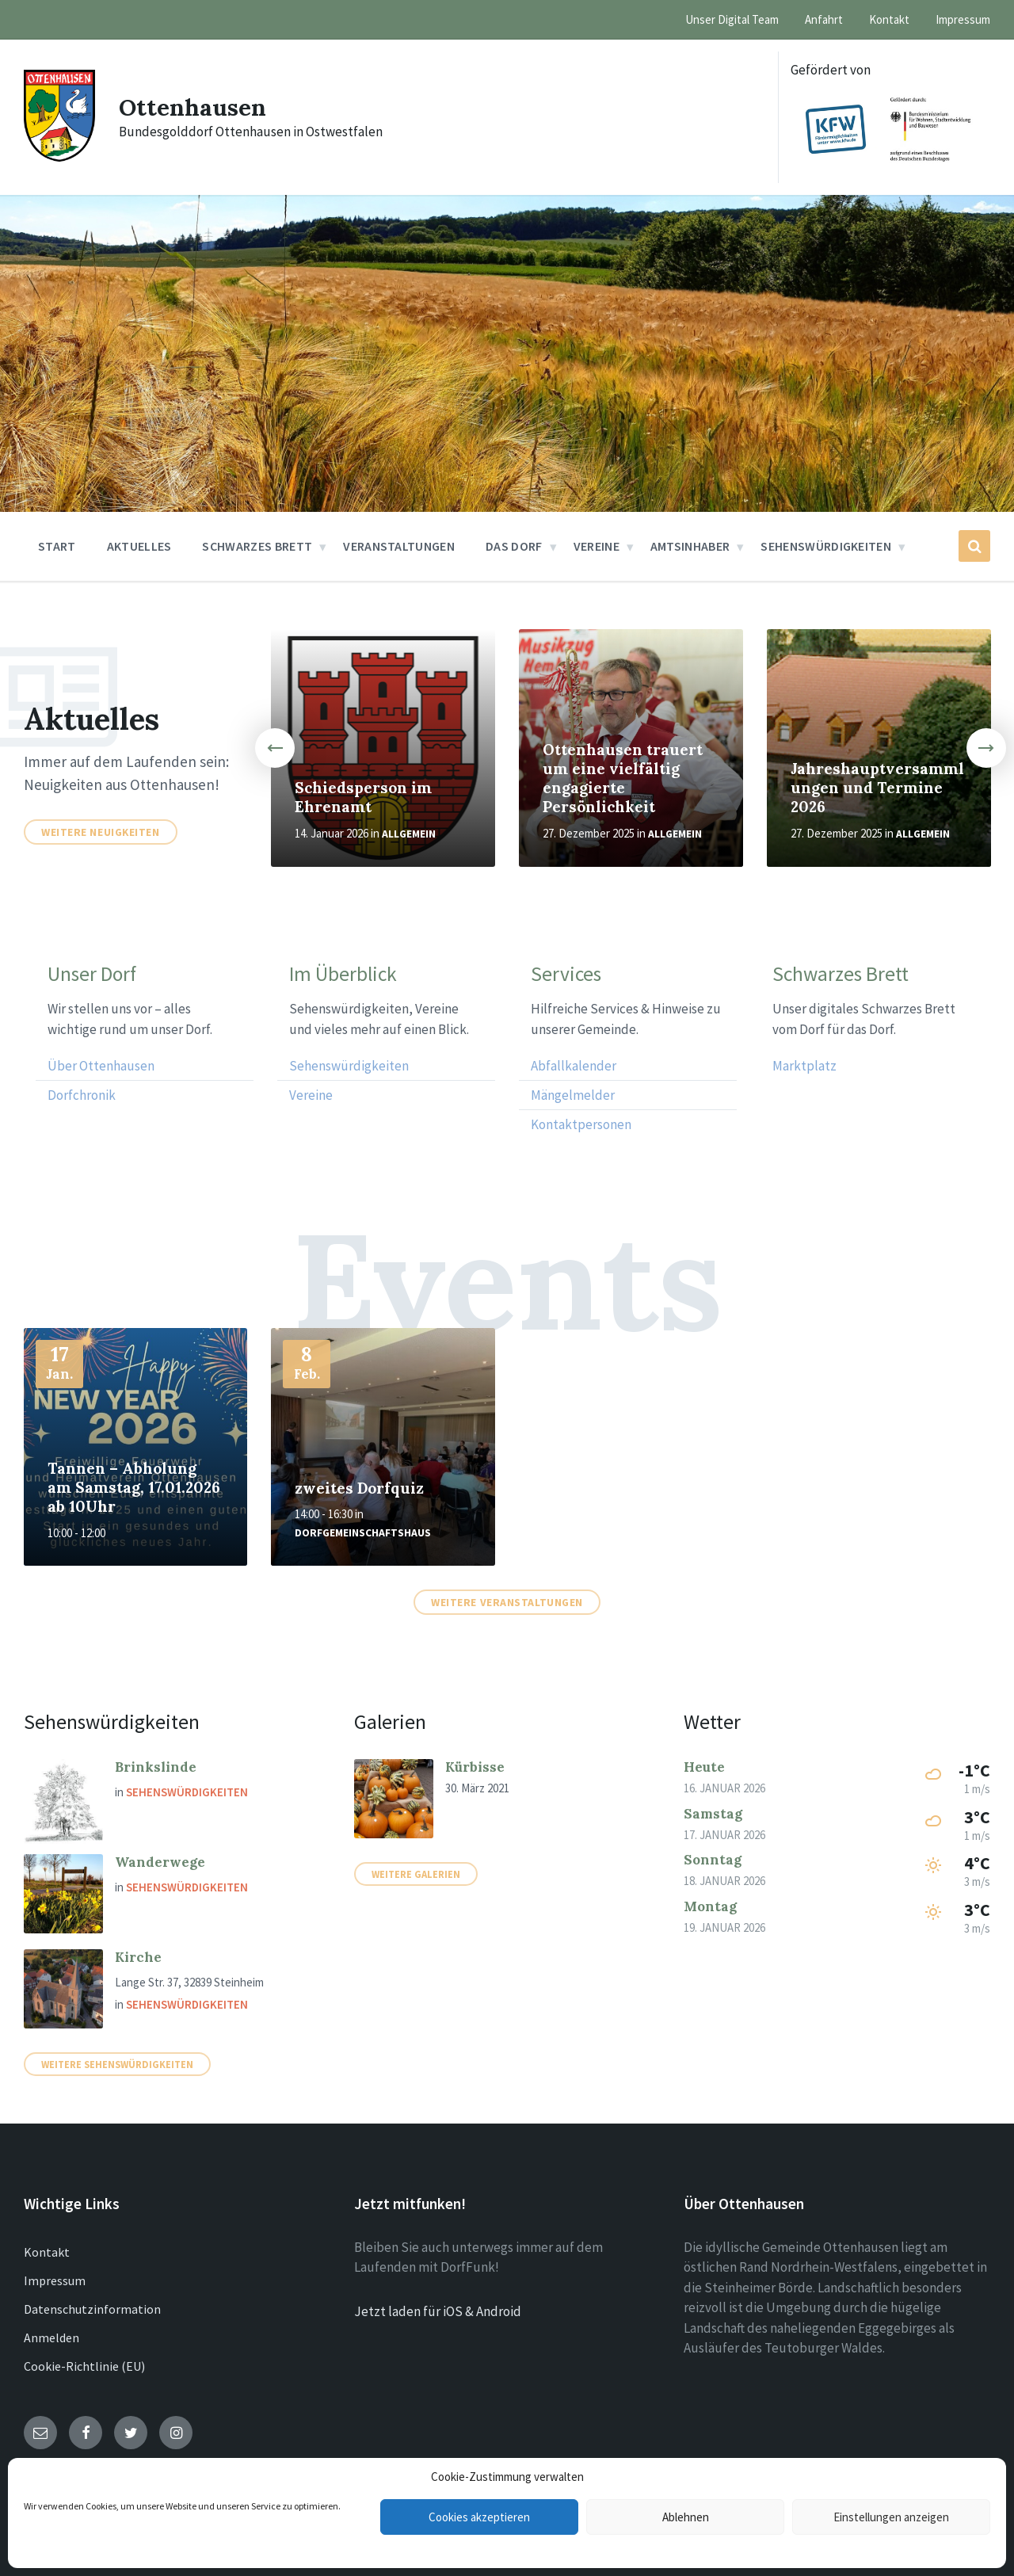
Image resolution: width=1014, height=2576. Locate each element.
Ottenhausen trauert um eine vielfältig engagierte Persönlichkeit (623, 778)
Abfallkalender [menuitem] (573, 1065)
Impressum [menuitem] (963, 19)
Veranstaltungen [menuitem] (399, 546)
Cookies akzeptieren (479, 2516)
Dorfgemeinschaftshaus (363, 1533)
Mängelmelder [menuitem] (573, 1095)
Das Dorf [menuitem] (514, 546)
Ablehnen (685, 2516)
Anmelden (51, 2337)
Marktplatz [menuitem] (804, 1065)
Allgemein (409, 834)
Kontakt (47, 2252)
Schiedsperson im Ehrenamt (363, 797)
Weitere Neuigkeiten (100, 832)
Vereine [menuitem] (596, 546)
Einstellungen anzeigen (891, 2516)
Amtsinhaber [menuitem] (690, 546)
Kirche (138, 1957)
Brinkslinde (155, 1767)
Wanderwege (160, 1862)
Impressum (55, 2280)
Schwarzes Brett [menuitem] (257, 546)
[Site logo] (59, 157)
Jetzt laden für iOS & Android (437, 2311)
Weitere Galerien (416, 1874)
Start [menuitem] (57, 546)
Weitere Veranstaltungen (507, 1602)
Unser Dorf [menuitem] (92, 974)
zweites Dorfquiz (359, 1488)
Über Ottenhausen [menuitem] (101, 1065)
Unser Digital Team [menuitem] (732, 19)
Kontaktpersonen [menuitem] (581, 1124)
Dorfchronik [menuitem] (82, 1095)
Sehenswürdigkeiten (187, 1791)
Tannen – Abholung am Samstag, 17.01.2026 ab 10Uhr (134, 1487)
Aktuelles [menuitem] (139, 546)
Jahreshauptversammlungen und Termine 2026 (877, 787)
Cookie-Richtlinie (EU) (84, 2366)
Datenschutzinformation (92, 2309)
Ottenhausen (193, 107)
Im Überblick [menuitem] (343, 974)
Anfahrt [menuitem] (824, 19)
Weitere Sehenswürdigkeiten (117, 2064)
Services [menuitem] (566, 974)
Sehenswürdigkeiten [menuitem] (825, 546)
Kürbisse (475, 1767)
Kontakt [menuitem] (889, 19)
